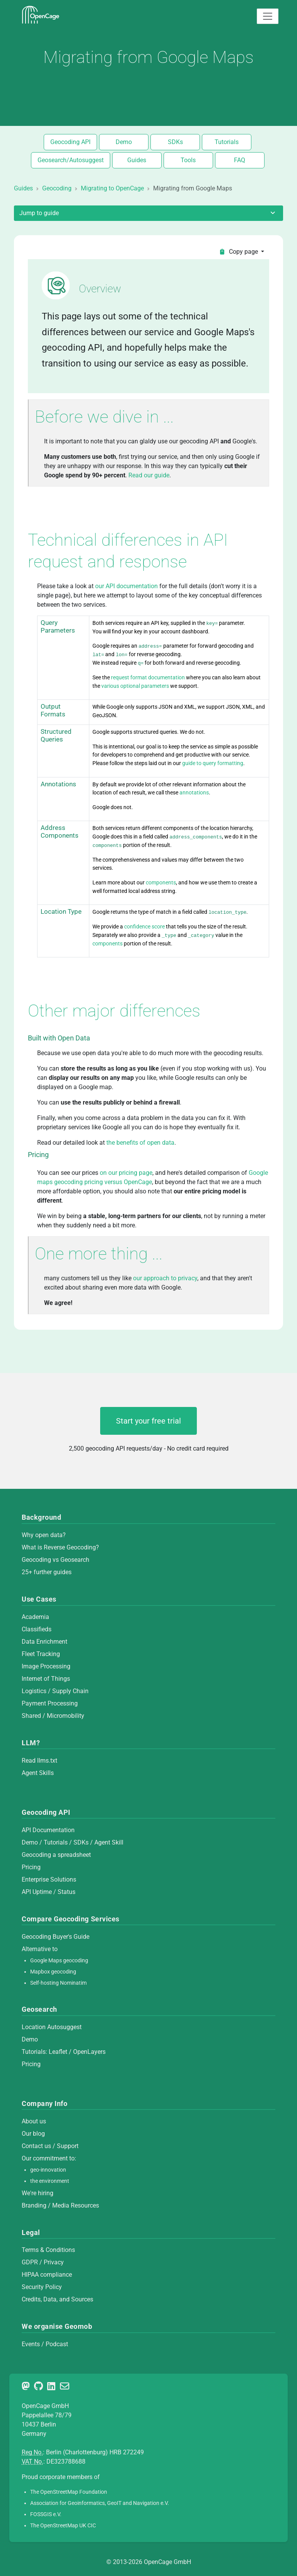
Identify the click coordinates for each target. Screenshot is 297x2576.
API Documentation (48, 1830)
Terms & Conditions (48, 2250)
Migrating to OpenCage (112, 188)
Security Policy (42, 2287)
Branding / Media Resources (60, 2205)
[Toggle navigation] (267, 16)
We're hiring (37, 2193)
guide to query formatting (212, 763)
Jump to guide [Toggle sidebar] (148, 213)
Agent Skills (38, 1773)
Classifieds (36, 1629)
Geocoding (57, 188)
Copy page (239, 251)
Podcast (57, 2344)
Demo (124, 142)
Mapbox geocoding (53, 1971)
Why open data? (44, 1535)
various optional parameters (135, 686)
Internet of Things (46, 1678)
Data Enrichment (44, 1641)
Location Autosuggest (52, 2027)
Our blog (33, 2133)
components (161, 882)
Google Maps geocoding (59, 1960)
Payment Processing (50, 1703)
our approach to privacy (165, 1278)
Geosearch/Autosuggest (71, 160)
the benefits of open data (140, 1142)
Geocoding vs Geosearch (55, 1559)
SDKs (175, 142)
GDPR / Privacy (43, 2262)
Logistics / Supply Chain (55, 1691)
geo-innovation (48, 2170)
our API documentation (126, 586)
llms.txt (47, 1760)
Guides (136, 160)
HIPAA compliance (47, 2274)
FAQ (239, 160)
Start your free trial (148, 1420)
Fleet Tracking (41, 1654)
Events (31, 2344)
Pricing (31, 1867)
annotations (194, 792)
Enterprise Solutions (49, 1879)
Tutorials (227, 142)
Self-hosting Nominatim (58, 1983)
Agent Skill (108, 1842)
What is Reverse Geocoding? (60, 1547)
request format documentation (148, 677)
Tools (188, 160)
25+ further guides (47, 1572)
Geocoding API (70, 142)
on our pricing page (126, 1172)
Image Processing (46, 1666)
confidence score (144, 926)
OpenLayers (89, 2051)
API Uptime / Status (48, 1892)
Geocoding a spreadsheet (56, 1854)
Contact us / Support (50, 2146)
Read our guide (148, 475)
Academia (35, 1617)
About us (34, 2121)
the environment (49, 2181)
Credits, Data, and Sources (57, 2299)
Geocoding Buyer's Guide (55, 1936)
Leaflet (58, 2051)
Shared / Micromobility (53, 1715)
